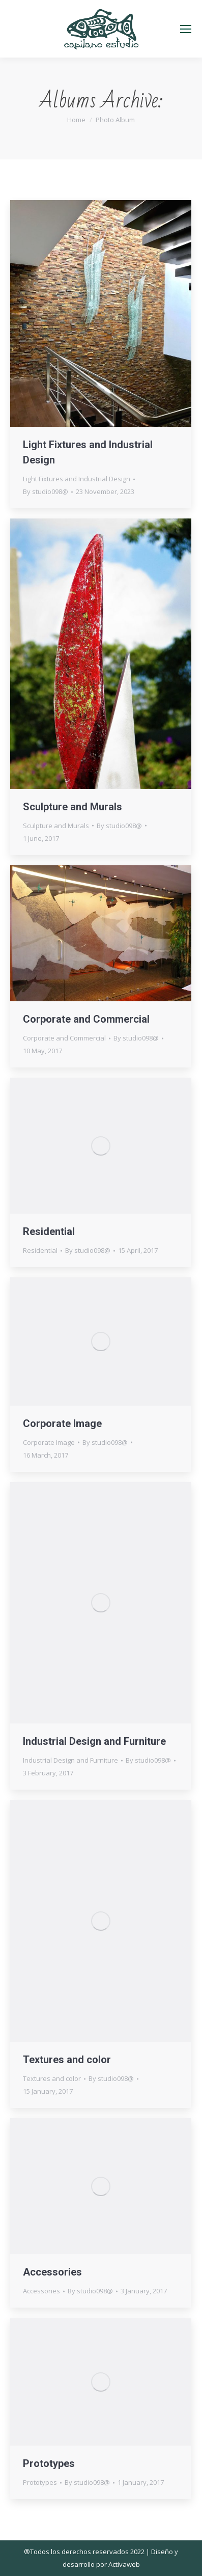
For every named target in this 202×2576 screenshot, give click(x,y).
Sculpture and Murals (72, 807)
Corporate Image (62, 1423)
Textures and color (67, 2059)
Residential (49, 1231)
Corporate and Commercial (86, 1019)
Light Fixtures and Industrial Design (76, 478)
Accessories (52, 2272)
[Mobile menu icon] (186, 29)
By (45, 491)
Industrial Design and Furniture (94, 1741)
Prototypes (49, 2463)
